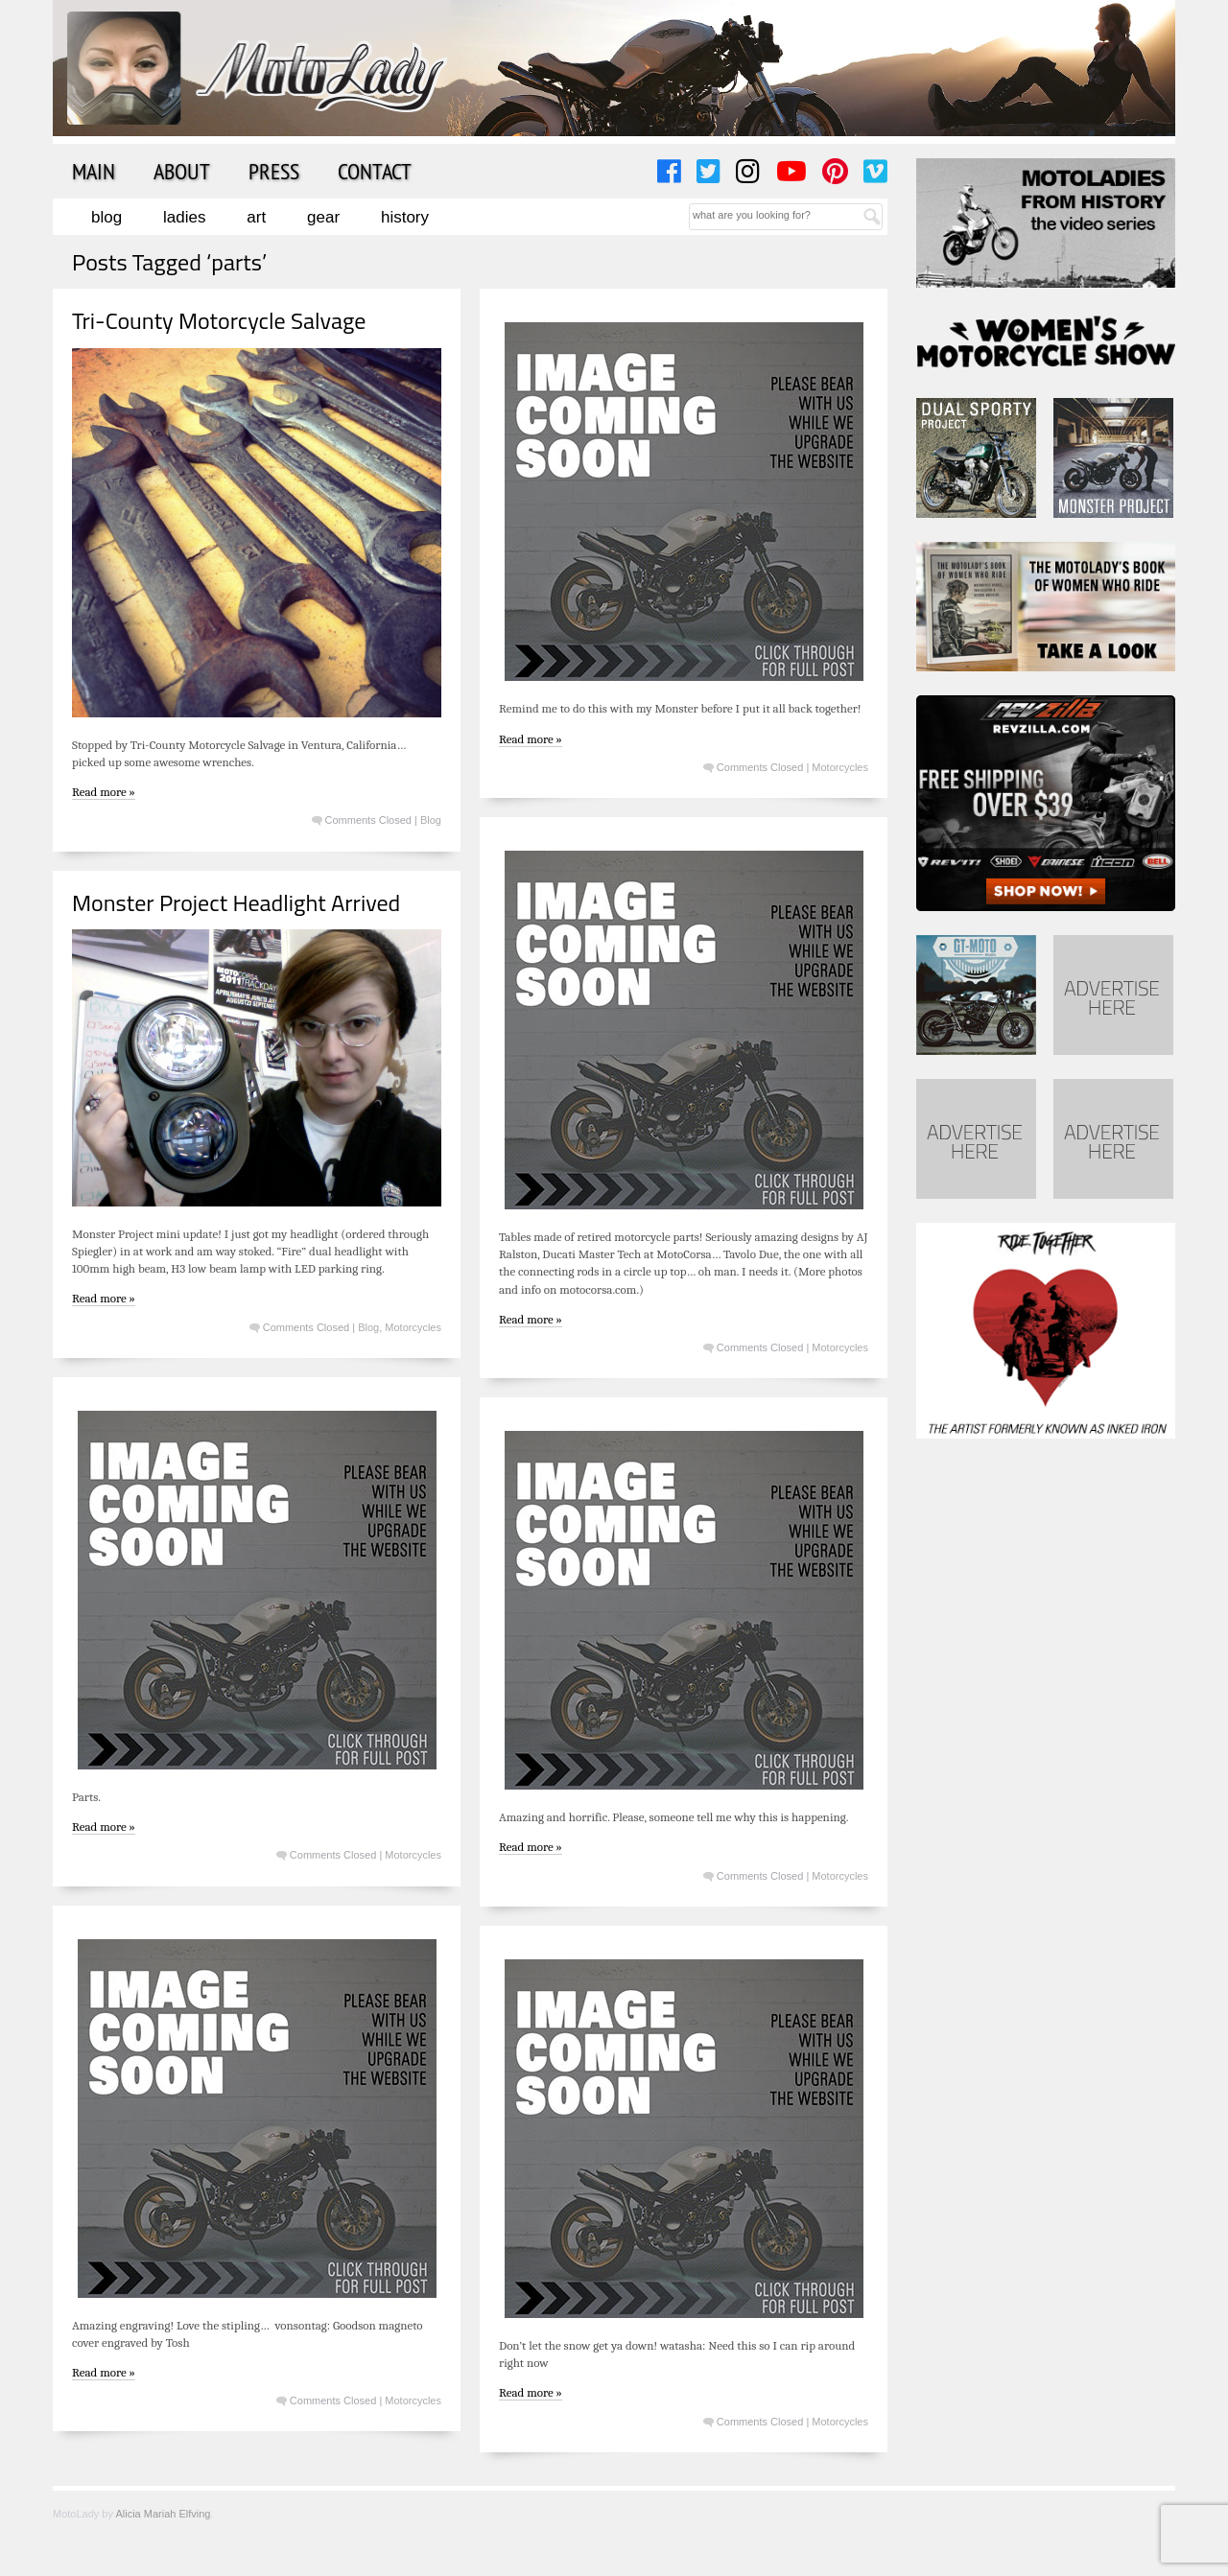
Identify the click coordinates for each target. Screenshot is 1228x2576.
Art (256, 217)
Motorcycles (840, 767)
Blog (106, 217)
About (182, 170)
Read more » (103, 792)
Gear (323, 217)
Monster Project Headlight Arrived (236, 902)
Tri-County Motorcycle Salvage (219, 320)
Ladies (184, 217)
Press (273, 170)
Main (93, 170)
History (405, 217)
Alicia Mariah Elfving (162, 2513)
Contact (375, 170)
